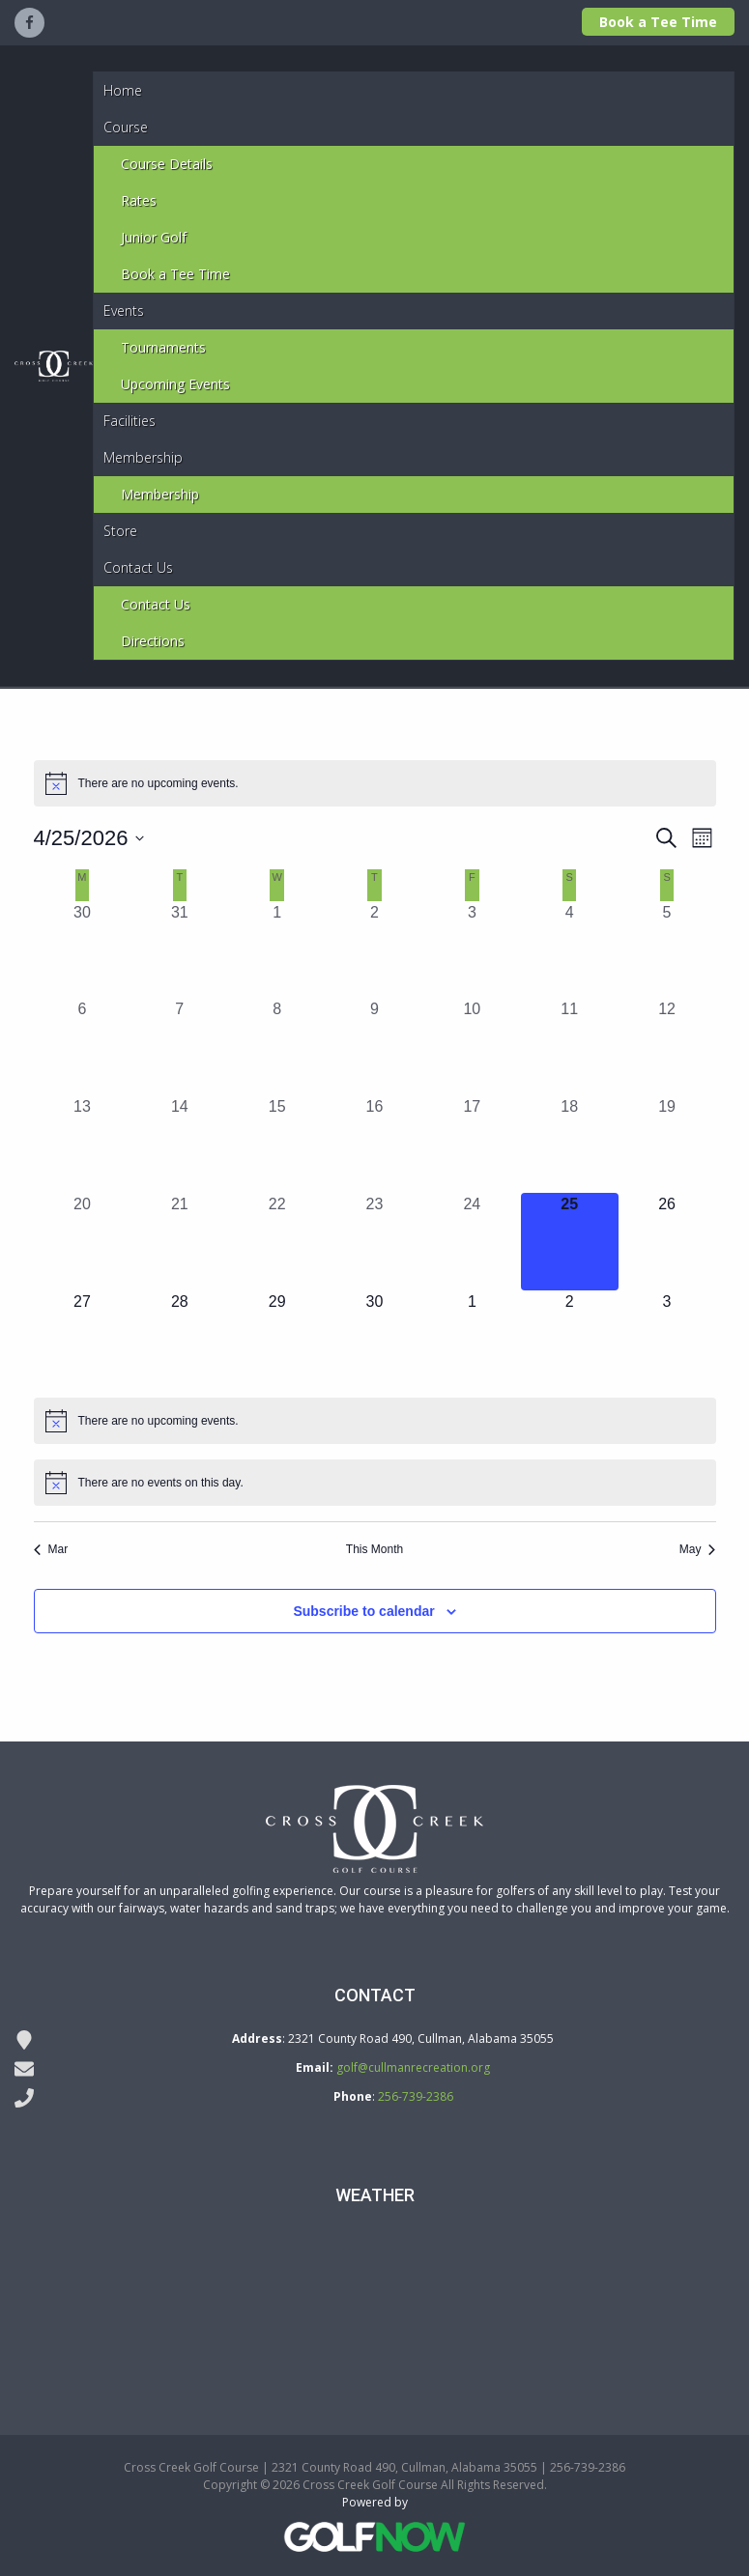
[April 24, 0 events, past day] (472, 1241)
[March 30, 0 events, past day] (82, 950)
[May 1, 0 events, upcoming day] (472, 1339)
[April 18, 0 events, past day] (570, 1144)
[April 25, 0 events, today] (570, 1241)
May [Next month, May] (697, 1549)
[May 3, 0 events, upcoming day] (667, 1339)
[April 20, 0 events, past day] (82, 1241)
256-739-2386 (415, 2096)
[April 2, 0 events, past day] (374, 950)
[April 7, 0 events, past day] (179, 1046)
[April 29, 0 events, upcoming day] (277, 1339)
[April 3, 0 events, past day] (472, 950)
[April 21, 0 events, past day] (179, 1241)
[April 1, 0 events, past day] (277, 950)
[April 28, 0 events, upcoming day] (179, 1339)
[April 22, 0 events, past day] (277, 1241)
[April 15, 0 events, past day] (277, 1144)
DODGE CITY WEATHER (374, 2301)
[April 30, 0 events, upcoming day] (374, 1339)
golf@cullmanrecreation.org (413, 2067)
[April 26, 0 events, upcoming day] (667, 1241)
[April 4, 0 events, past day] (570, 950)
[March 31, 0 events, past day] (179, 950)
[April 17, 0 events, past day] (472, 1144)
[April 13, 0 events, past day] (82, 1144)
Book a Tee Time (658, 22)
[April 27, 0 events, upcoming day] (82, 1339)
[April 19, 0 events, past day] (667, 1144)
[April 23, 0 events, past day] (374, 1241)
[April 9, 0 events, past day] (374, 1046)
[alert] (375, 783)
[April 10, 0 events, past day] (472, 1046)
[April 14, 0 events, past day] (179, 1144)
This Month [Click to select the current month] (374, 1549)
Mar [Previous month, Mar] (51, 1549)
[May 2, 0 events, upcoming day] (570, 1339)
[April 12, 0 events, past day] (667, 1046)
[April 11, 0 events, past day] (570, 1046)
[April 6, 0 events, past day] (82, 1046)
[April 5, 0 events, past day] (667, 950)
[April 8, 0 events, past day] (277, 1046)
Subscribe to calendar (363, 1611)
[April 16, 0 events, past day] (374, 1144)
